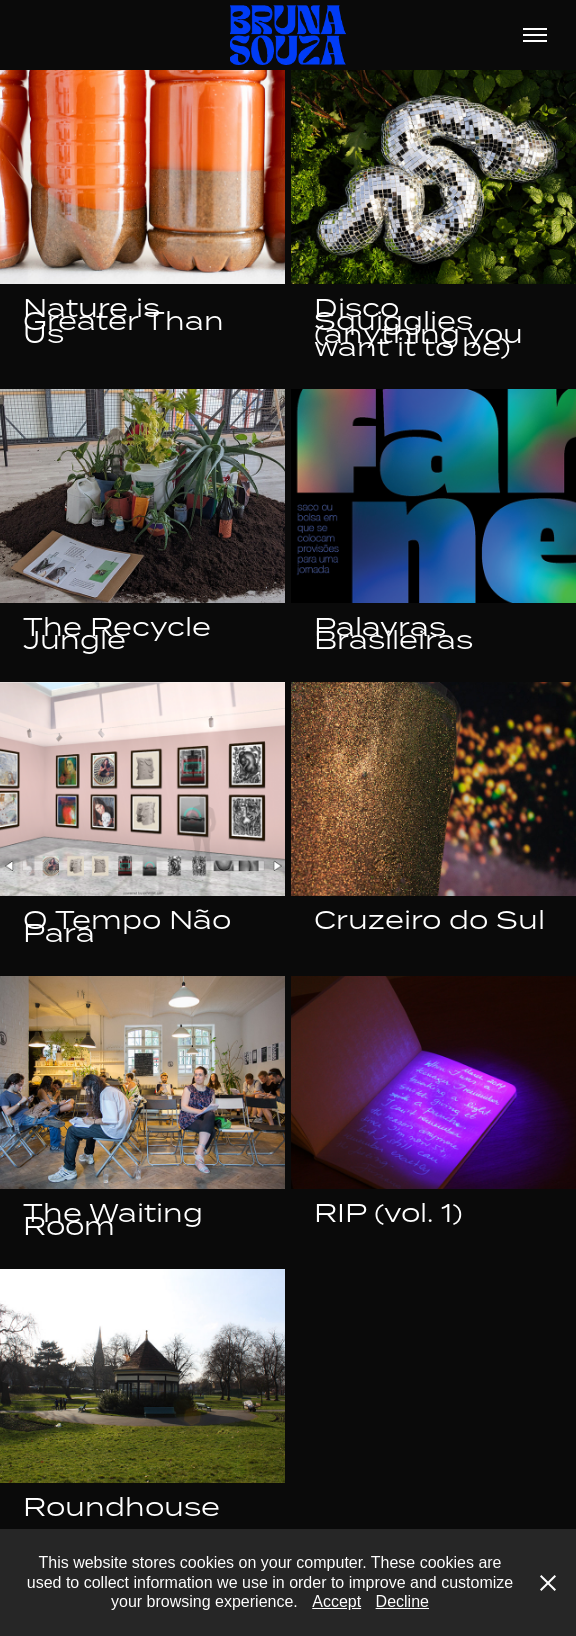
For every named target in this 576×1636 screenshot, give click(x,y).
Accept (336, 1601)
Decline (402, 1601)
